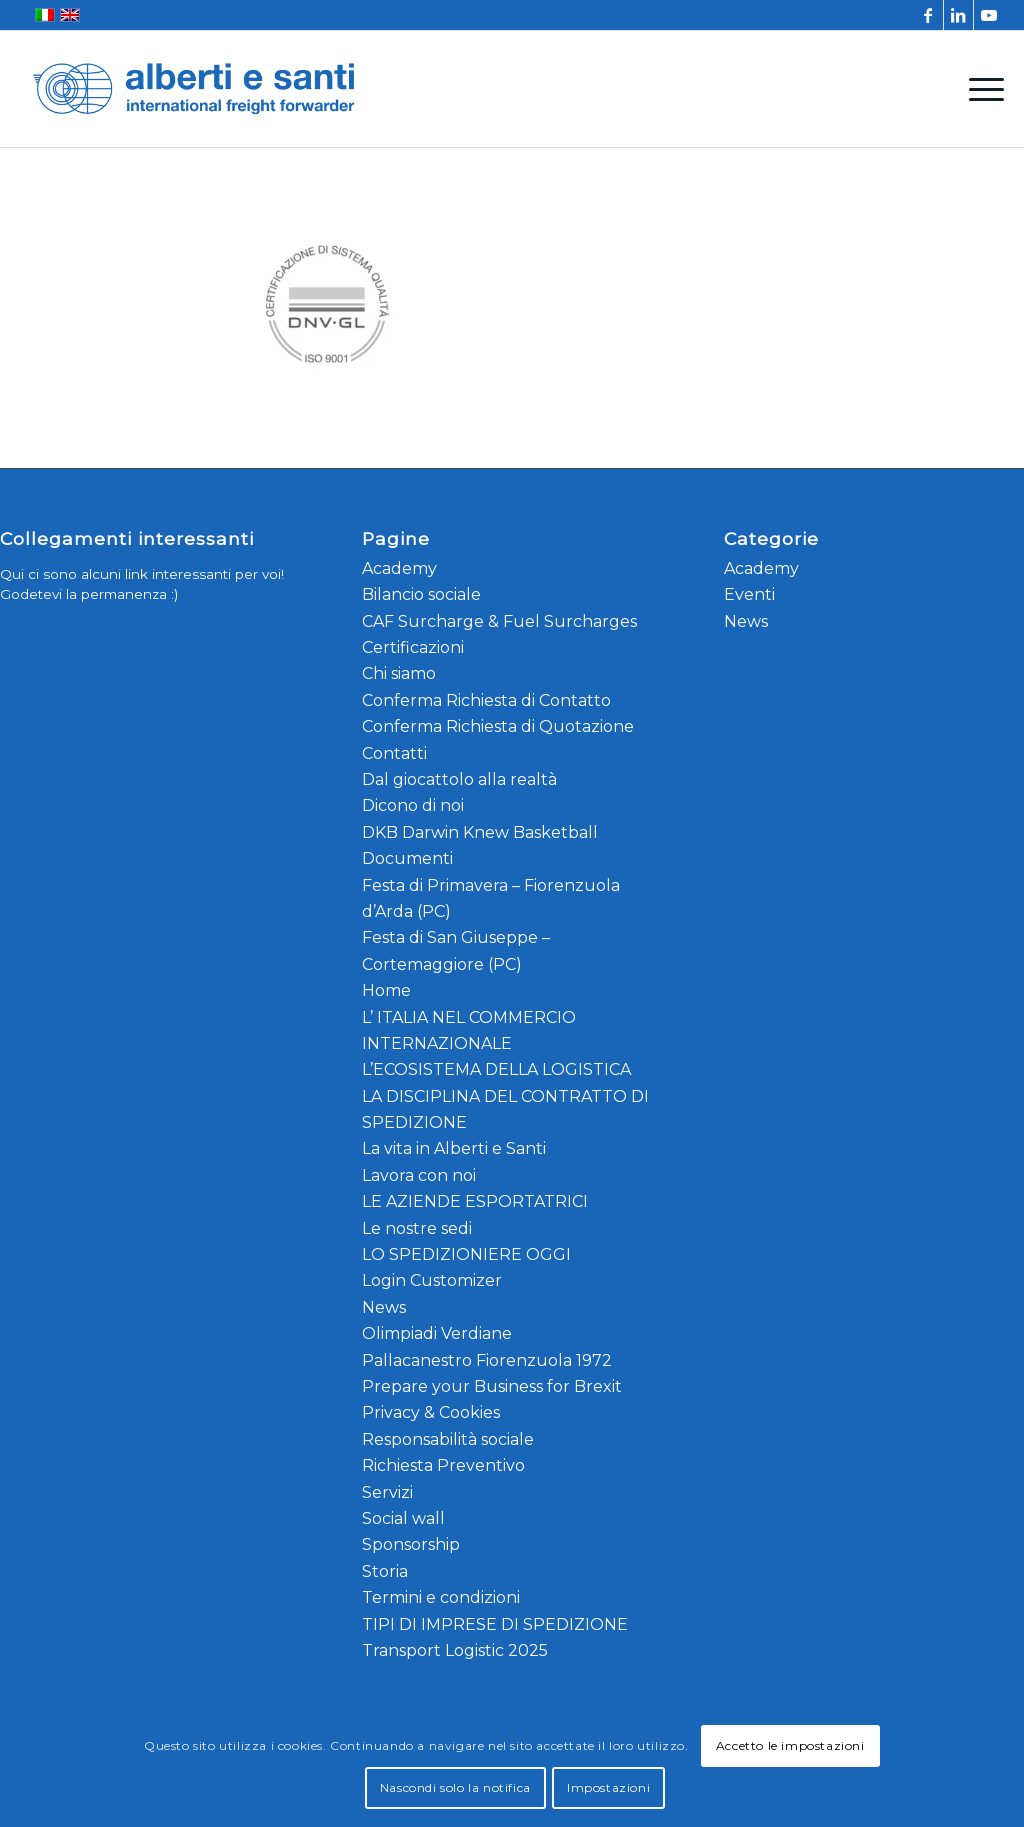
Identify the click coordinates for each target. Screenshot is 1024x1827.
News (384, 1307)
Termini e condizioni (441, 1597)
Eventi (749, 594)
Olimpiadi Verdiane (437, 1333)
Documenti (407, 858)
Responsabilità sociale (448, 1439)
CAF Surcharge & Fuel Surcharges (499, 621)
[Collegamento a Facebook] (928, 15)
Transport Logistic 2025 (455, 1650)
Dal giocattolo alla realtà (459, 779)
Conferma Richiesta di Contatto (486, 700)
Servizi (387, 1492)
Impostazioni (608, 1787)
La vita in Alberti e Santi (454, 1148)
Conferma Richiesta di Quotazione (498, 726)
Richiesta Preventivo (443, 1465)
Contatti (394, 753)
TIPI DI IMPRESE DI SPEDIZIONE (495, 1624)
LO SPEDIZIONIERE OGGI (466, 1254)
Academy (399, 568)
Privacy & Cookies (431, 1412)
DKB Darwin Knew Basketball (480, 832)
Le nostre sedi (417, 1228)
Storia (385, 1571)
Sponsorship (411, 1544)
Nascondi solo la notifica (455, 1787)
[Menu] (980, 89)
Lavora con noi (419, 1175)
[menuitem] (980, 89)
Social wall (403, 1518)
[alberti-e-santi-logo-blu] (194, 89)
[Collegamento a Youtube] (989, 15)
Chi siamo (399, 673)
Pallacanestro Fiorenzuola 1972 (487, 1360)
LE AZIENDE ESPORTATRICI (475, 1201)
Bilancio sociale (421, 594)
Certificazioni (413, 647)
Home (386, 990)
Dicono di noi (413, 805)
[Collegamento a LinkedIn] (958, 15)
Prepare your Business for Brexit (492, 1386)
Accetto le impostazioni (790, 1745)
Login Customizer (432, 1280)
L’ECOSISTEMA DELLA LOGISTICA (496, 1069)
